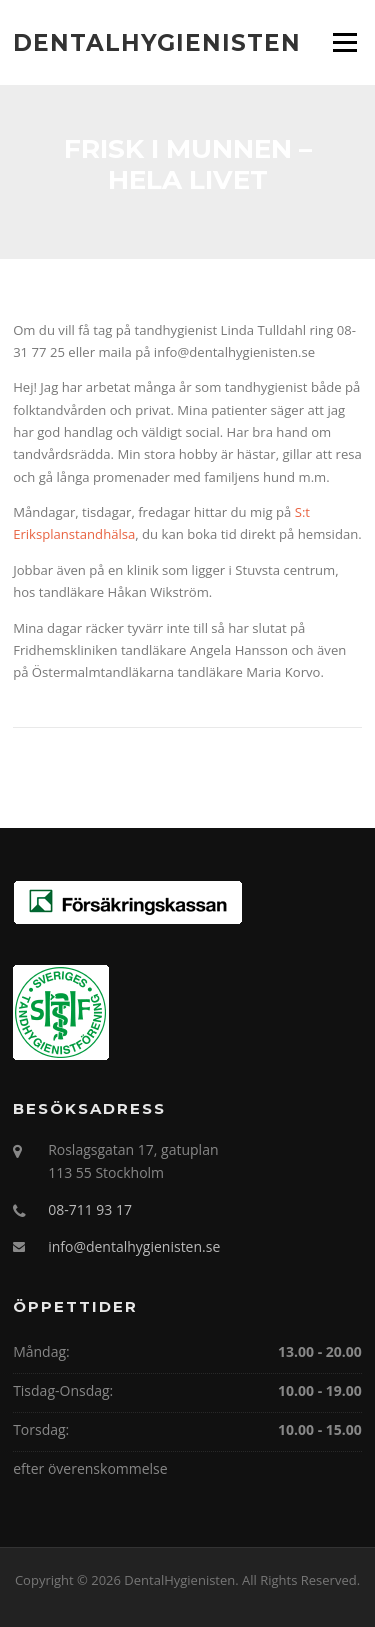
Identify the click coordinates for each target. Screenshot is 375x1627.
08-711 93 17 (90, 1209)
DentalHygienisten (157, 42)
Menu (344, 42)
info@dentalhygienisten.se (134, 1246)
